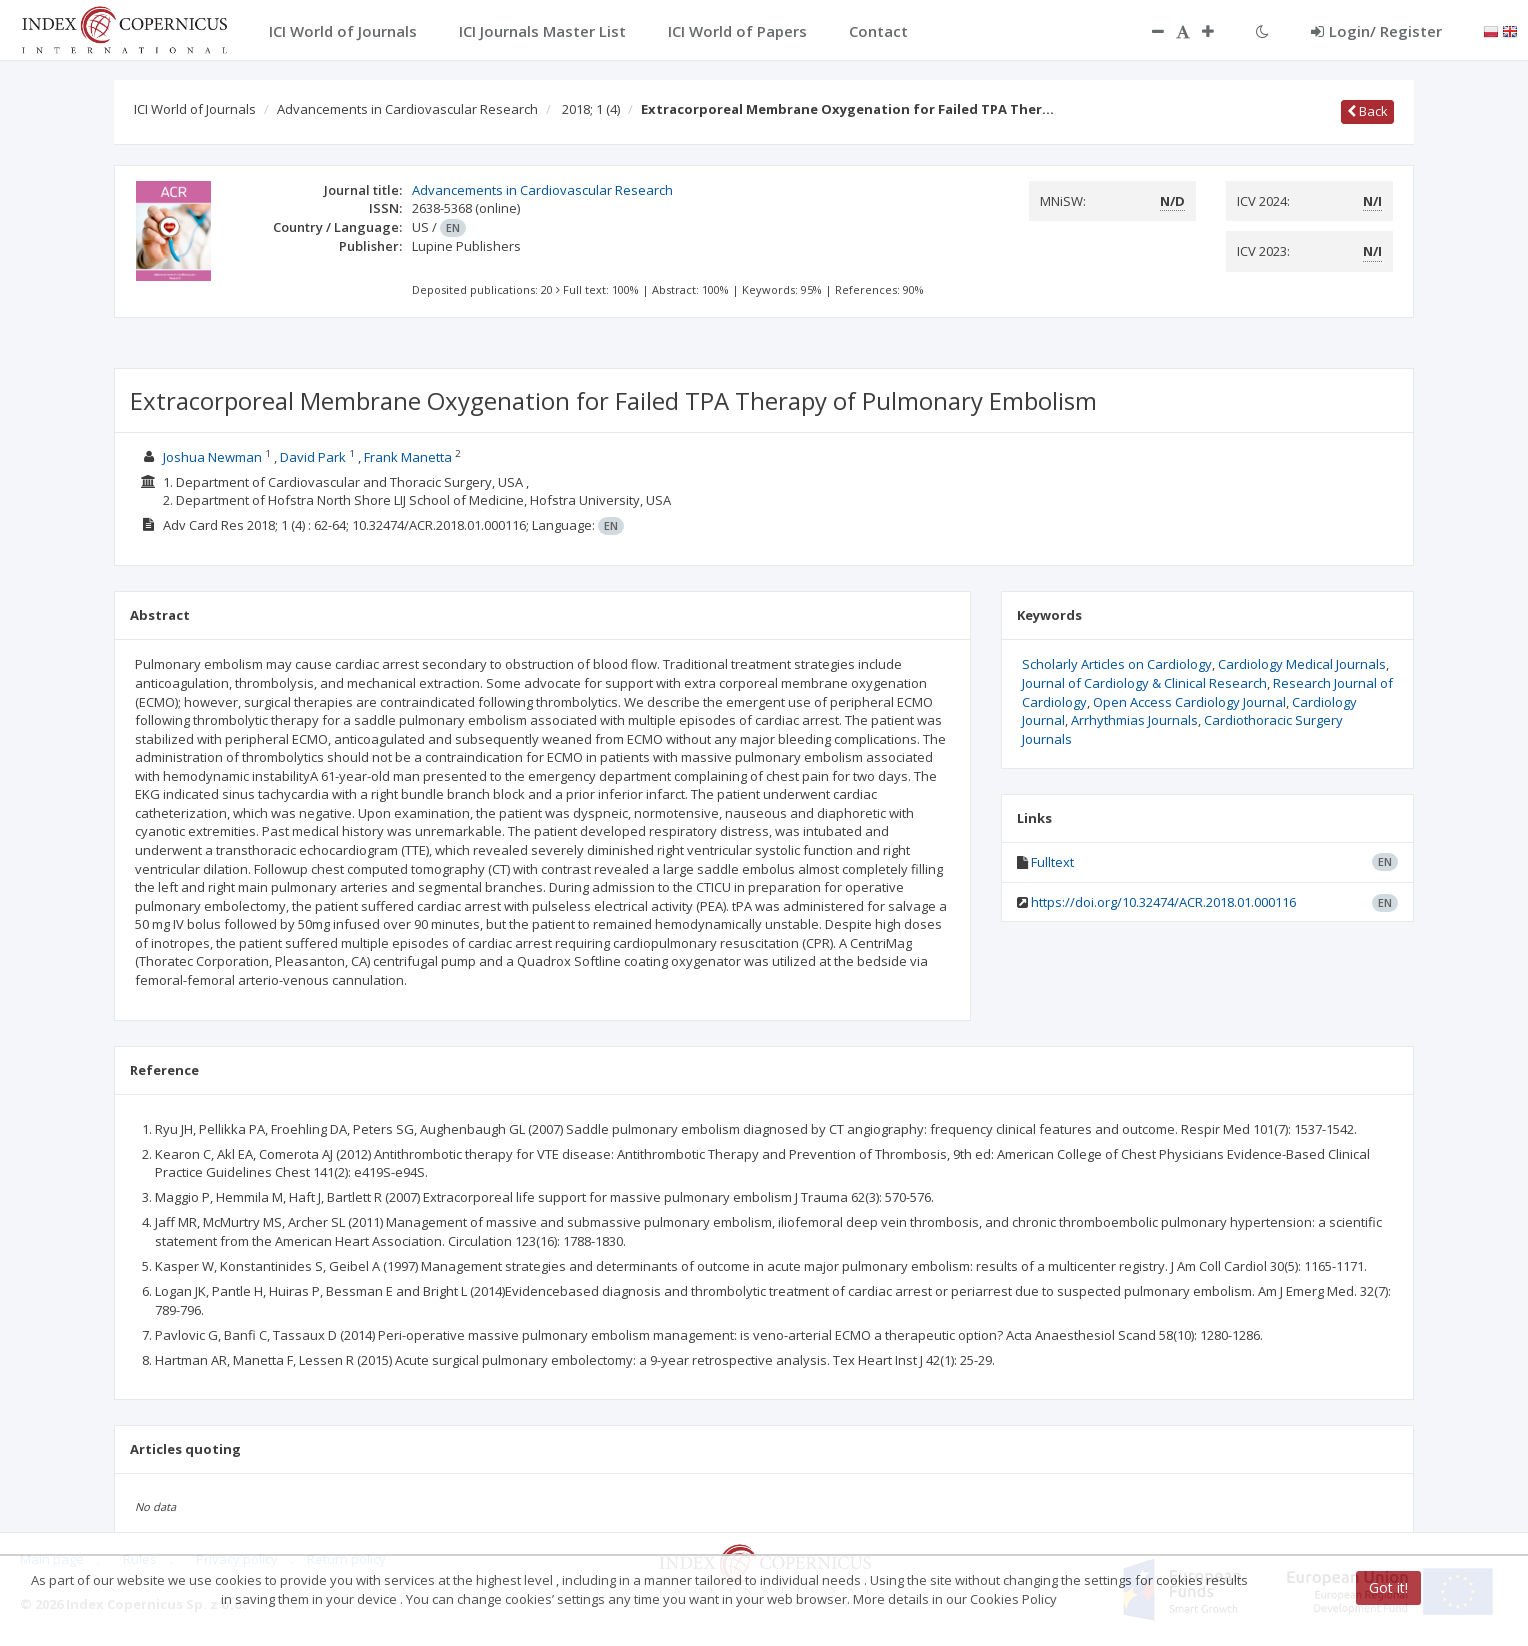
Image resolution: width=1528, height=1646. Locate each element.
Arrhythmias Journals (1134, 720)
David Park (313, 457)
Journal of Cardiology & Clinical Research (1144, 683)
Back (1367, 111)
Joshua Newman (212, 457)
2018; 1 (591, 109)
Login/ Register (1376, 31)
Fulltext (1052, 862)
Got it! (1388, 1587)
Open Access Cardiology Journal (1189, 702)
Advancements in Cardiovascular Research (407, 109)
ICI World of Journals (195, 109)
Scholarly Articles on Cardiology (1117, 664)
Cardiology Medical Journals (1302, 664)
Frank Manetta (408, 457)
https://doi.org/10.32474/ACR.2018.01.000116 (1163, 902)
